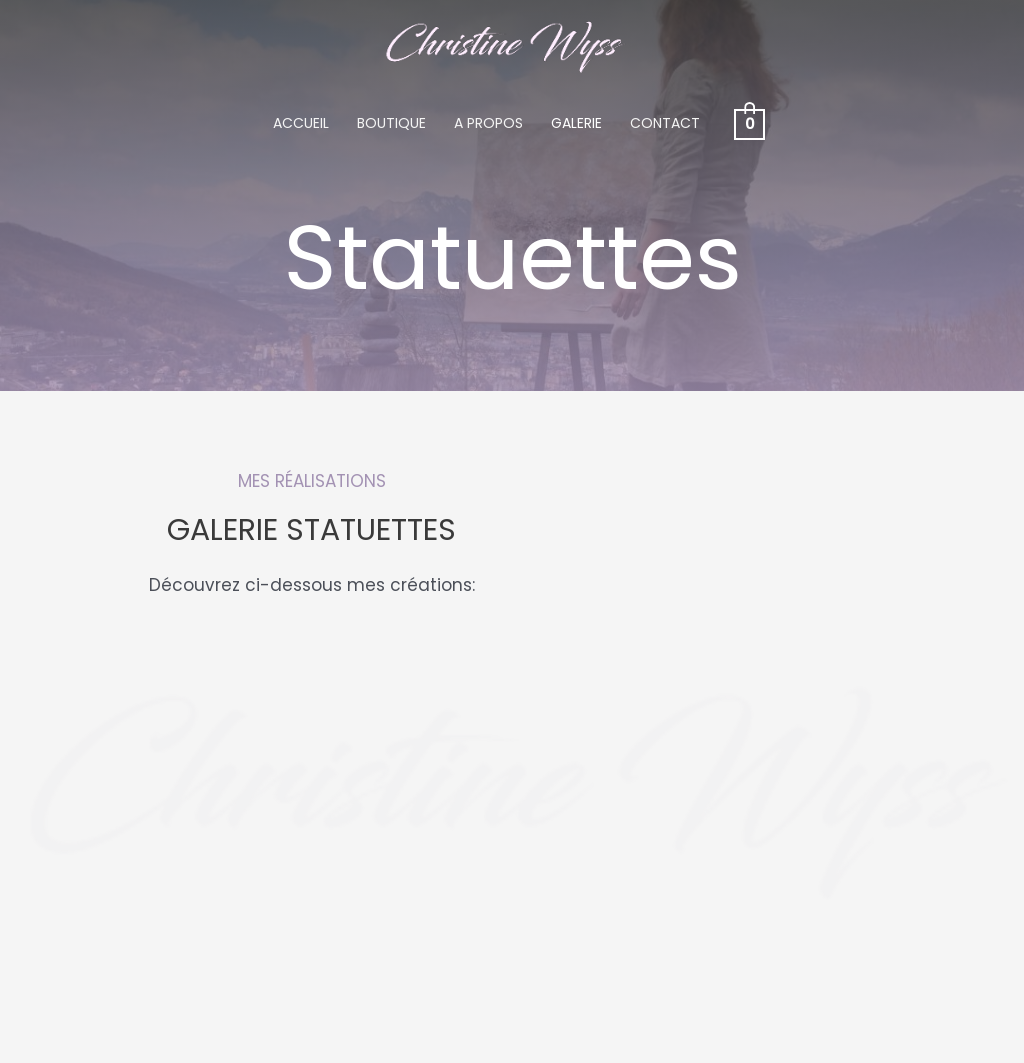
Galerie (576, 123)
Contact (665, 123)
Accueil (301, 123)
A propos (488, 123)
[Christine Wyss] (504, 45)
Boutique (391, 123)
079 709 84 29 (101, 951)
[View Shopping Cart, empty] (749, 123)
